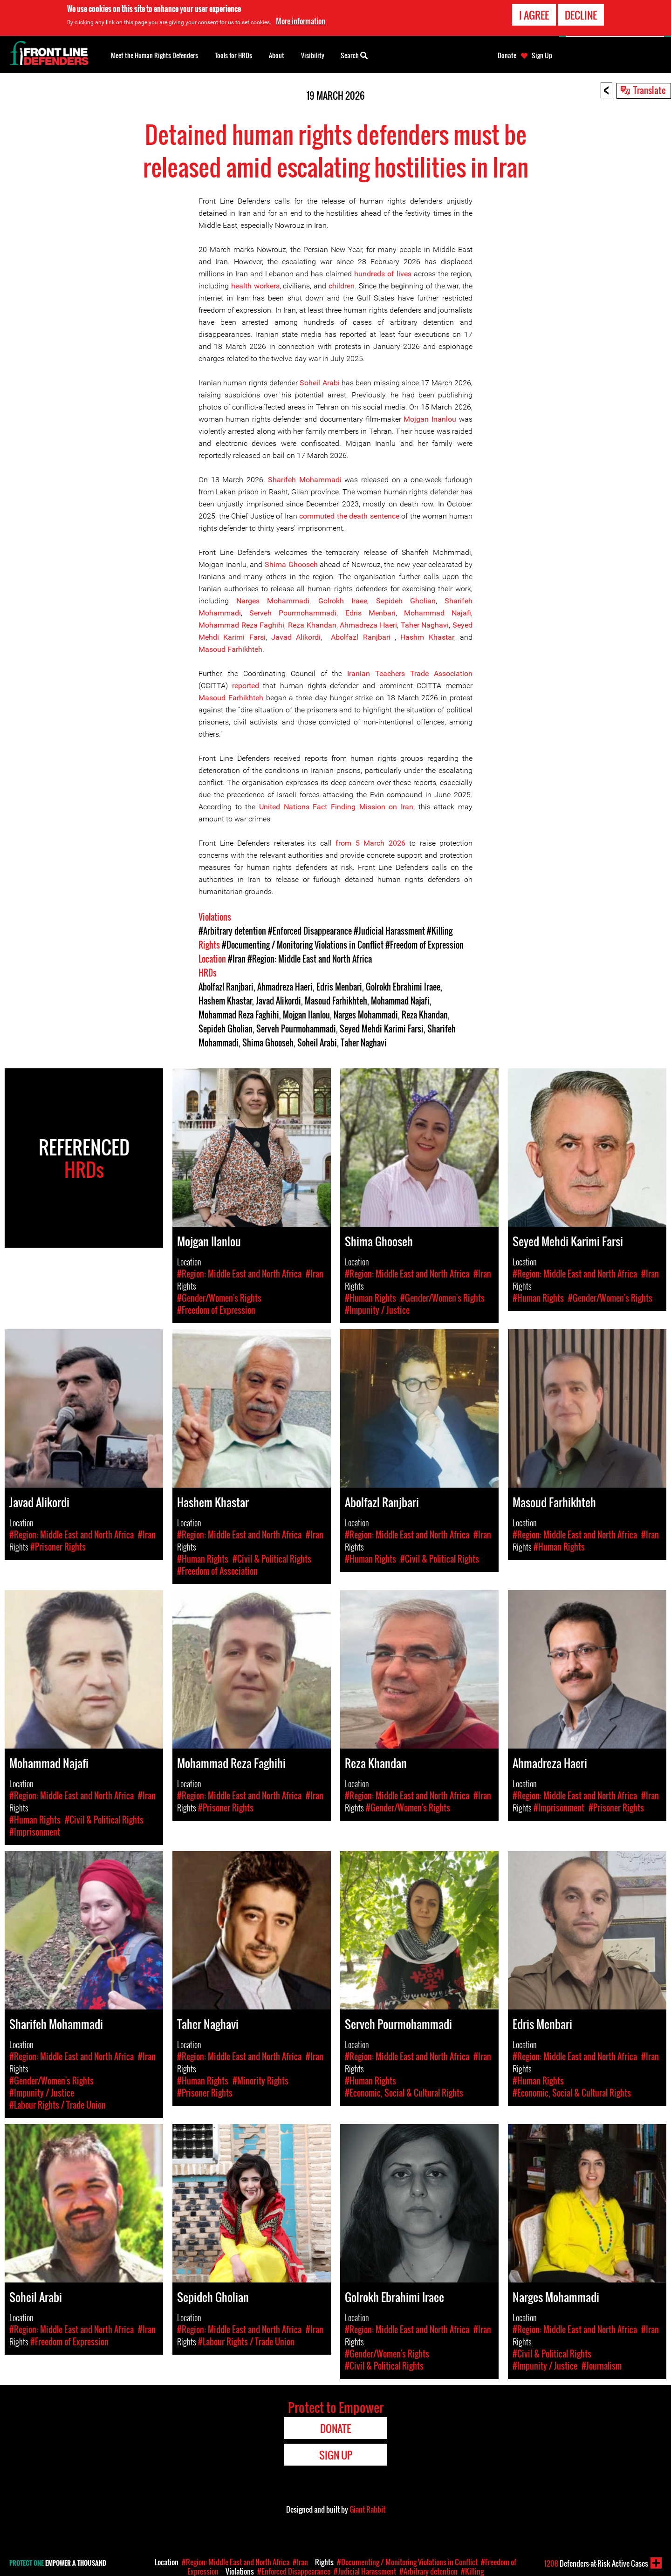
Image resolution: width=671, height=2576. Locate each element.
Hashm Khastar (427, 637)
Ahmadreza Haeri (368, 625)
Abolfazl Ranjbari (363, 637)
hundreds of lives (384, 273)
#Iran (237, 959)
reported (245, 685)
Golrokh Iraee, (343, 600)
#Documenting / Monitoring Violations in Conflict (302, 945)
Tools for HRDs (233, 55)
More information (300, 19)
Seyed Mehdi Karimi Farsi (382, 1029)
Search (354, 54)
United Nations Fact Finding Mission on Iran (336, 806)
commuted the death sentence (349, 516)
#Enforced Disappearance (310, 931)
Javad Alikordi (296, 637)
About (276, 55)
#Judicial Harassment (389, 931)
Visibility (312, 55)
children (342, 285)
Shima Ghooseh (291, 564)
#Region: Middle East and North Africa (309, 959)
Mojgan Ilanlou (306, 1015)
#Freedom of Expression (424, 945)
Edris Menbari (370, 612)
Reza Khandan (312, 625)
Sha (451, 600)
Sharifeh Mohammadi (306, 479)
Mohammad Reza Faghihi (241, 625)
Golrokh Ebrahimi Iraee (403, 987)
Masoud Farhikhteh (230, 649)
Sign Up (542, 55)
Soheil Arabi (321, 382)
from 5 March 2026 (370, 843)
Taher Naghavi (425, 625)
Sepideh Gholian (406, 600)
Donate (507, 55)
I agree (534, 13)
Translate (649, 89)
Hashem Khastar (225, 1001)
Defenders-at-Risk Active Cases (596, 2563)
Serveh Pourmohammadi (292, 612)
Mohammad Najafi (437, 612)
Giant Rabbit (367, 2509)
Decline (581, 13)
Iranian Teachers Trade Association (409, 673)
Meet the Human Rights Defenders (154, 55)
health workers (255, 285)
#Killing (439, 931)
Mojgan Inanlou (430, 419)
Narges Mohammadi (272, 600)
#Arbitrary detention (232, 931)
